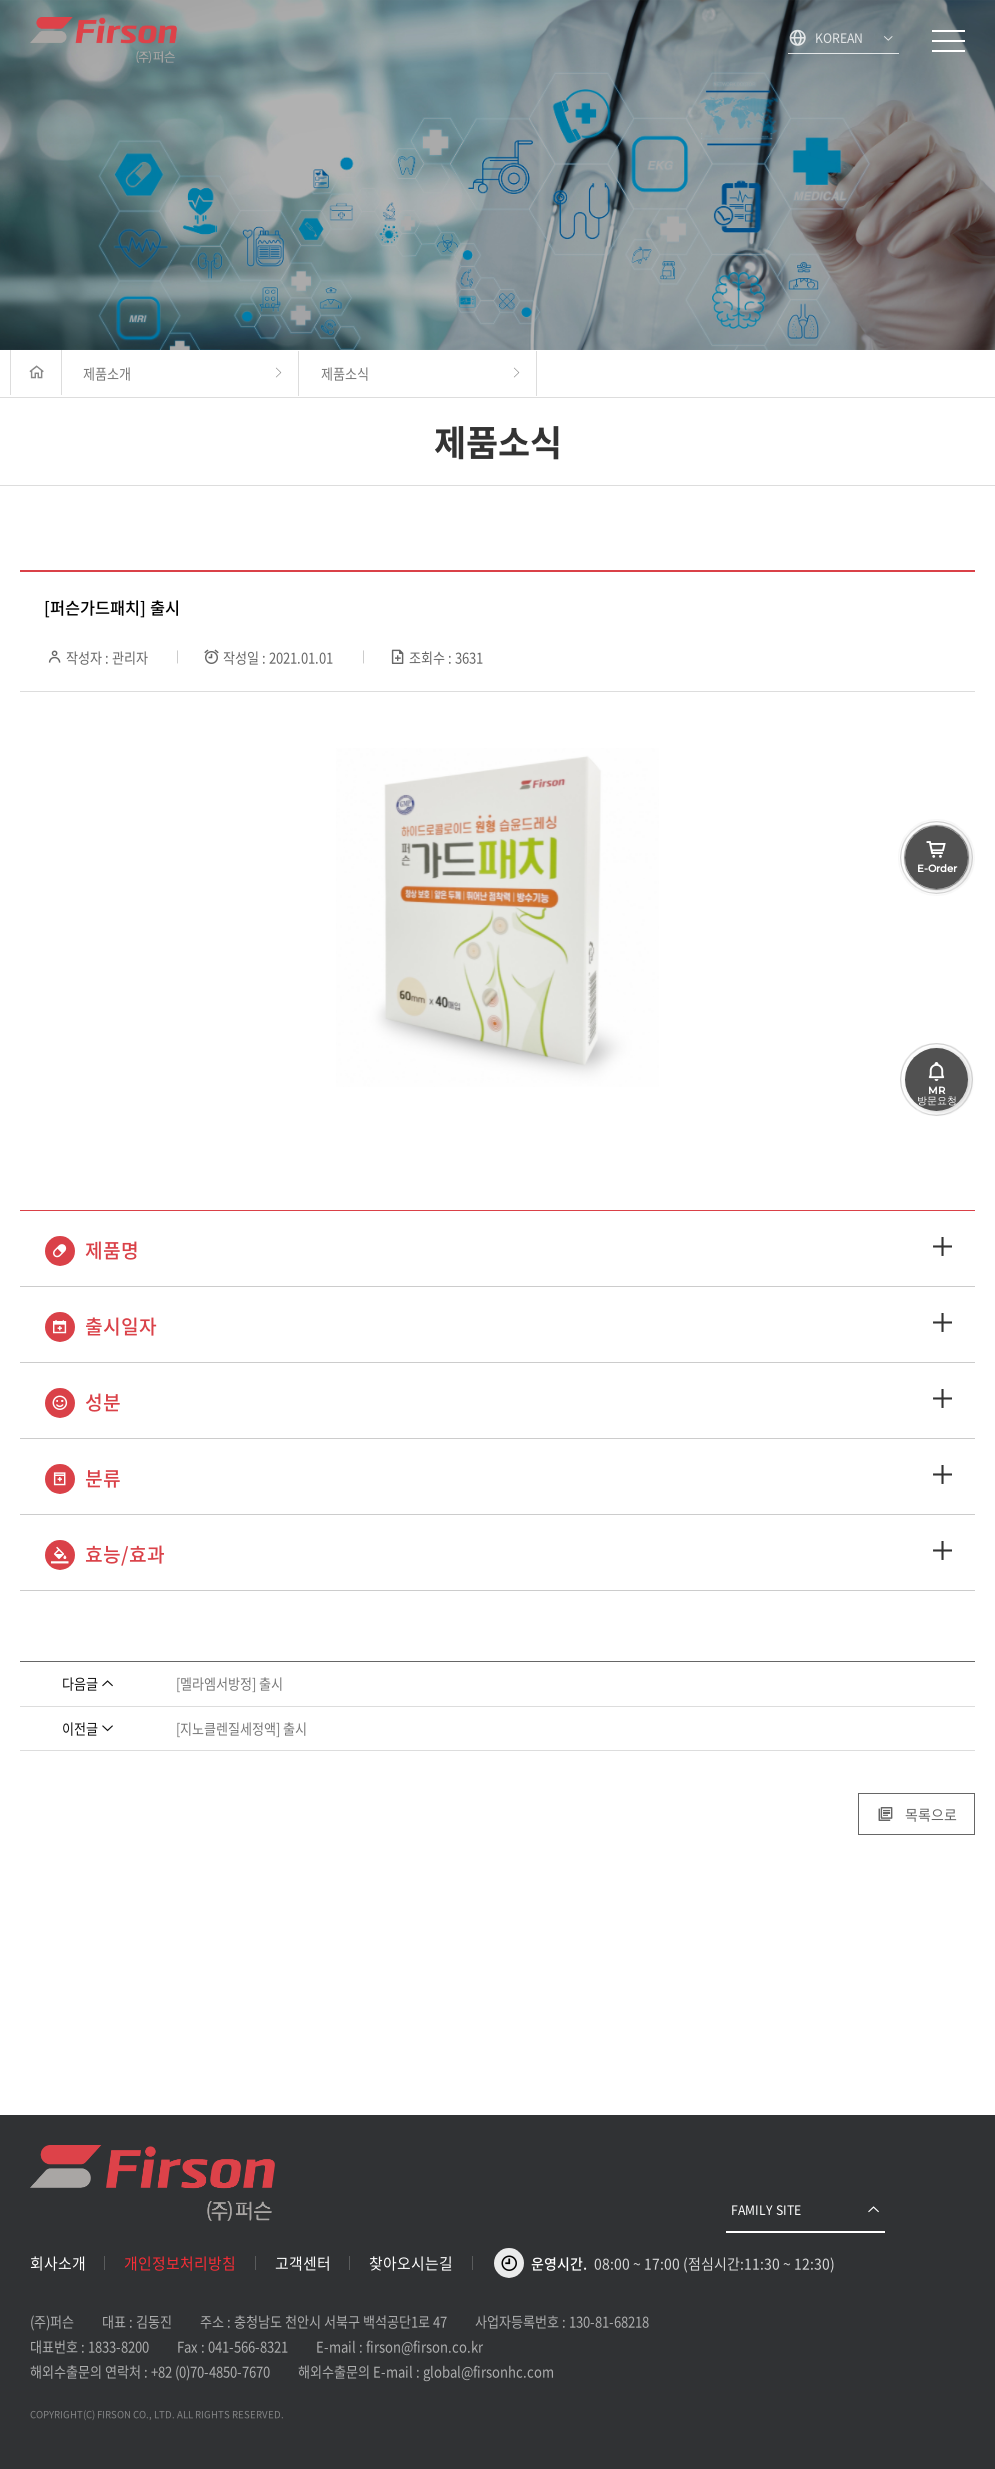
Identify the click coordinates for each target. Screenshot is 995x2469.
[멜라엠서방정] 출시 (229, 1683)
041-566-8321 (248, 2346)
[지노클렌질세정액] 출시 (241, 1728)
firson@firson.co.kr (424, 2346)
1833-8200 (118, 2346)
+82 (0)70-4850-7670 (210, 2371)
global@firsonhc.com (488, 2371)
